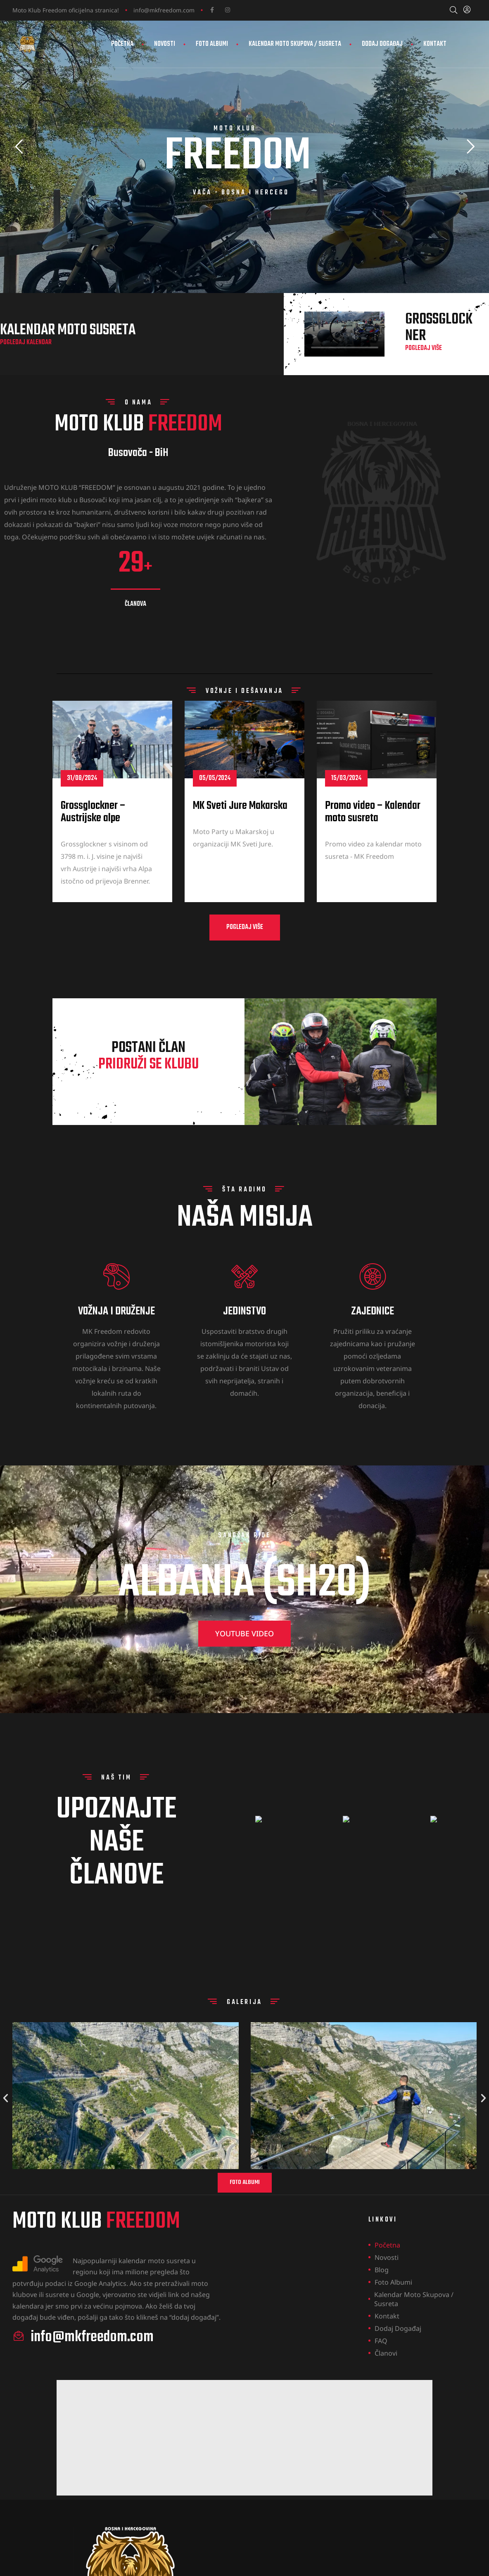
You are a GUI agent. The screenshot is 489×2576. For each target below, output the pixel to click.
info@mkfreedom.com (164, 10)
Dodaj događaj (382, 44)
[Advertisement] (244, 2438)
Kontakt (434, 44)
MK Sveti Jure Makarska (240, 842)
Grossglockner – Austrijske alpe (93, 849)
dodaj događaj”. (196, 2317)
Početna (122, 44)
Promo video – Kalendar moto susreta (372, 849)
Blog (382, 2269)
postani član (148, 1093)
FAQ (381, 2340)
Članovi (386, 2353)
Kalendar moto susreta (67, 366)
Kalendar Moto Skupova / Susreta (295, 44)
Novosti (164, 44)
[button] (244, 964)
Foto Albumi (212, 44)
